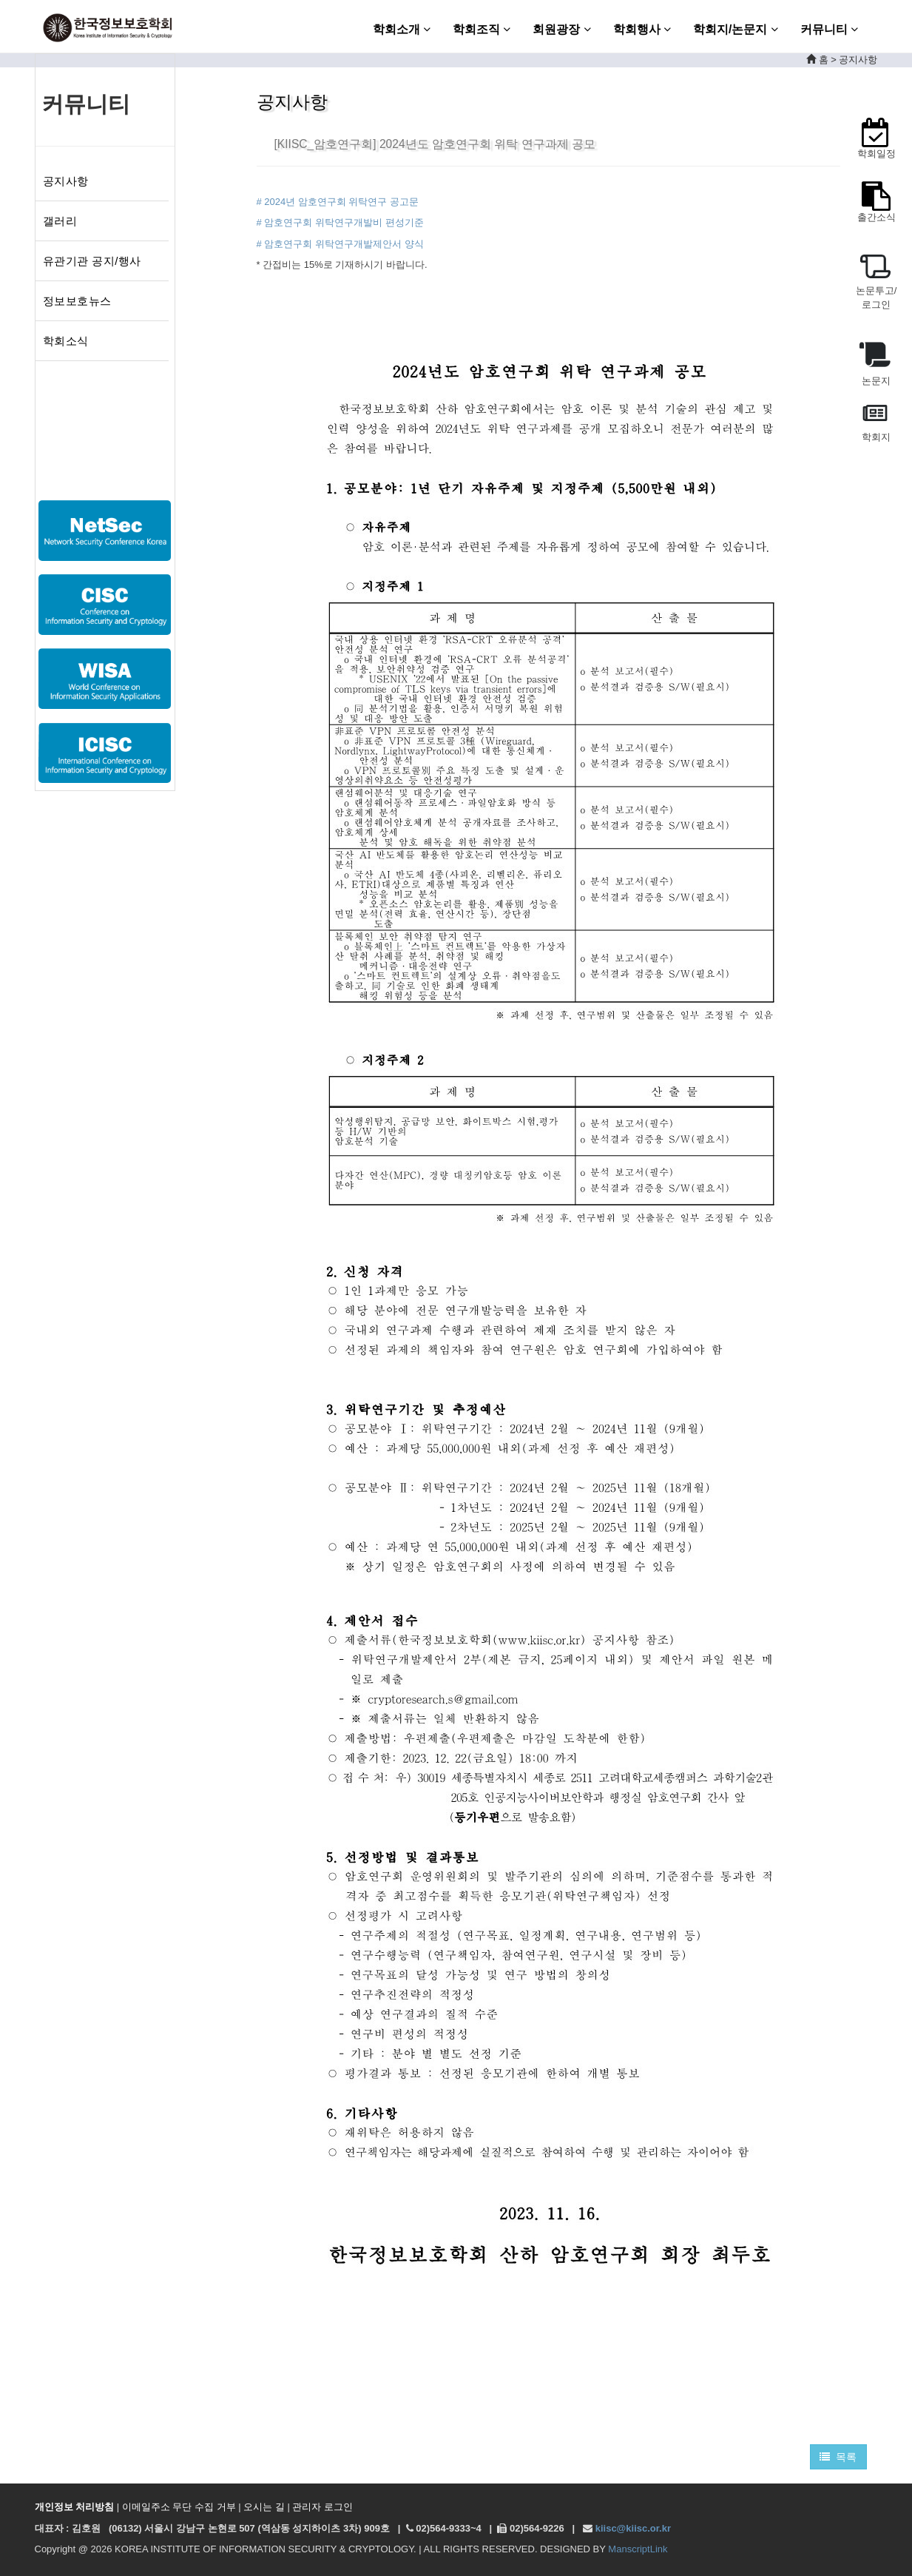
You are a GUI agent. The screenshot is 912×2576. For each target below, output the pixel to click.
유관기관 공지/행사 (92, 261)
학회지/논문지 (735, 29)
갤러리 (60, 221)
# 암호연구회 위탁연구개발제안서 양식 (340, 243)
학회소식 (66, 340)
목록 (838, 2457)
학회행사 (642, 29)
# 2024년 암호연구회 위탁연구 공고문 (338, 201)
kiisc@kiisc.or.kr (633, 2528)
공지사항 (66, 181)
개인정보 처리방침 (75, 2506)
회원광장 (561, 29)
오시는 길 (264, 2506)
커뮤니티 (829, 29)
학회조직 (481, 29)
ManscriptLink (637, 2549)
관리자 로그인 (322, 2506)
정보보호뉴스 (77, 301)
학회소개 (401, 29)
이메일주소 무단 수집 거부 (179, 2506)
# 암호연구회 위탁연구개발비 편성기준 (340, 222)
